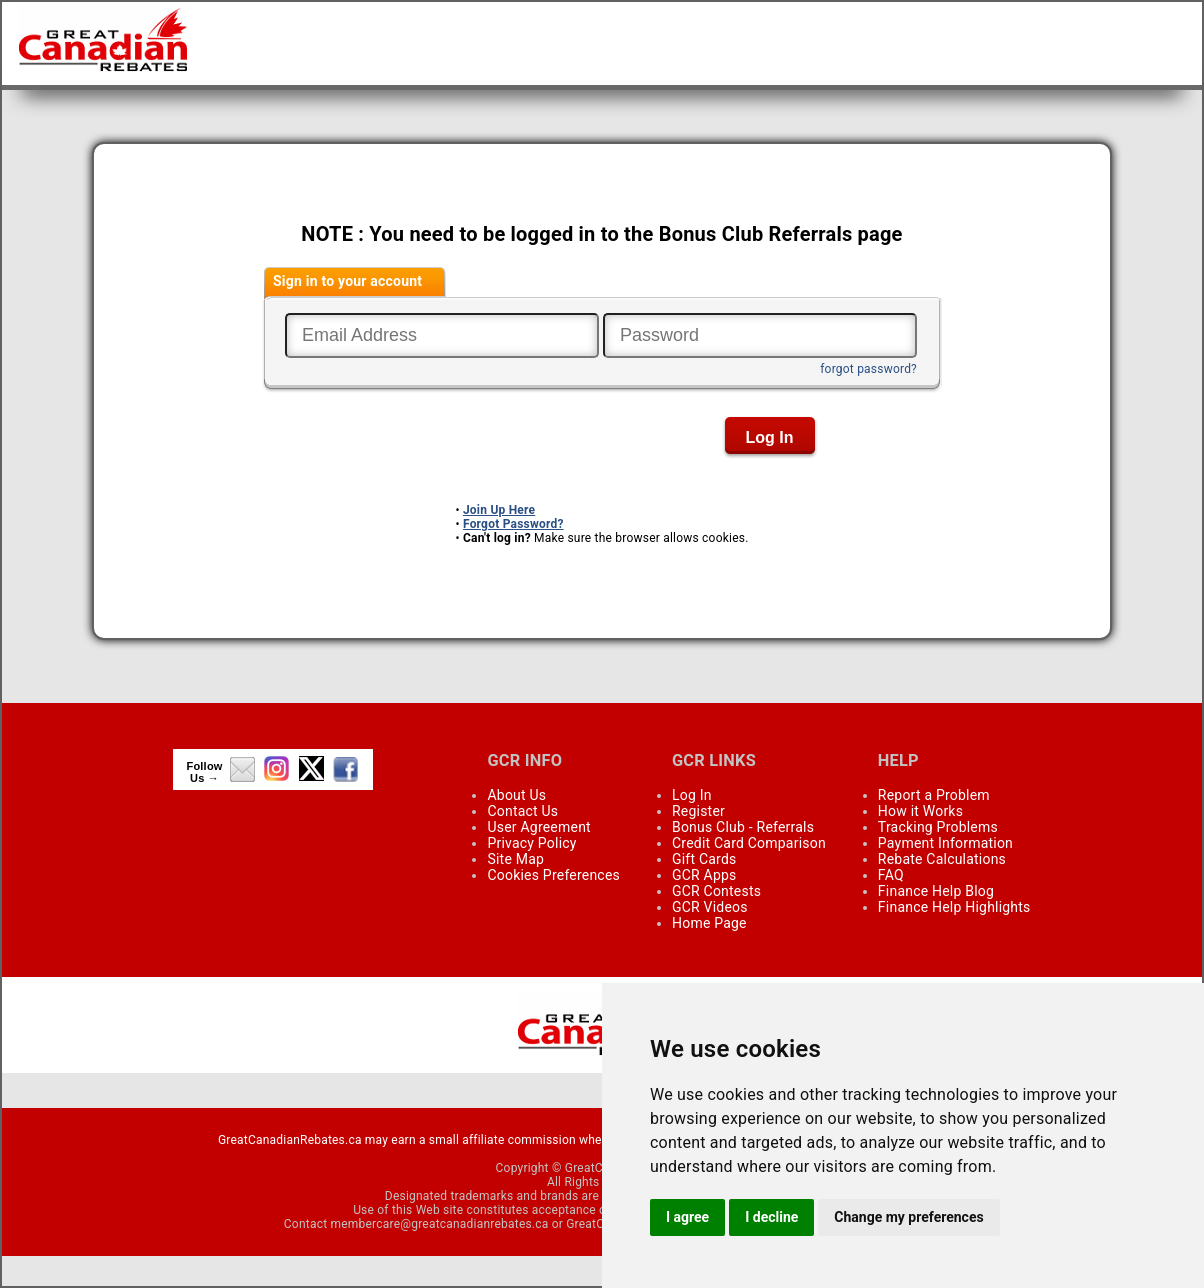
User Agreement (538, 827)
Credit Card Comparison (749, 843)
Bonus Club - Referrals (743, 827)
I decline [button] (771, 1217)
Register (698, 811)
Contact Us (522, 811)
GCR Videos (710, 907)
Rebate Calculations (942, 859)
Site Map (515, 859)
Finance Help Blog (936, 891)
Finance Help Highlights (954, 907)
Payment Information (945, 843)
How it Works (920, 811)
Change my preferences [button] (908, 1217)
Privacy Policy (531, 843)
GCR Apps (704, 875)
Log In (692, 795)
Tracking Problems (938, 827)
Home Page (709, 923)
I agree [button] (687, 1217)
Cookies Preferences (553, 875)
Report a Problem (934, 795)
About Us (516, 795)
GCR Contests (716, 891)
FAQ (891, 875)
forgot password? (868, 369)
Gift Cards (704, 859)
